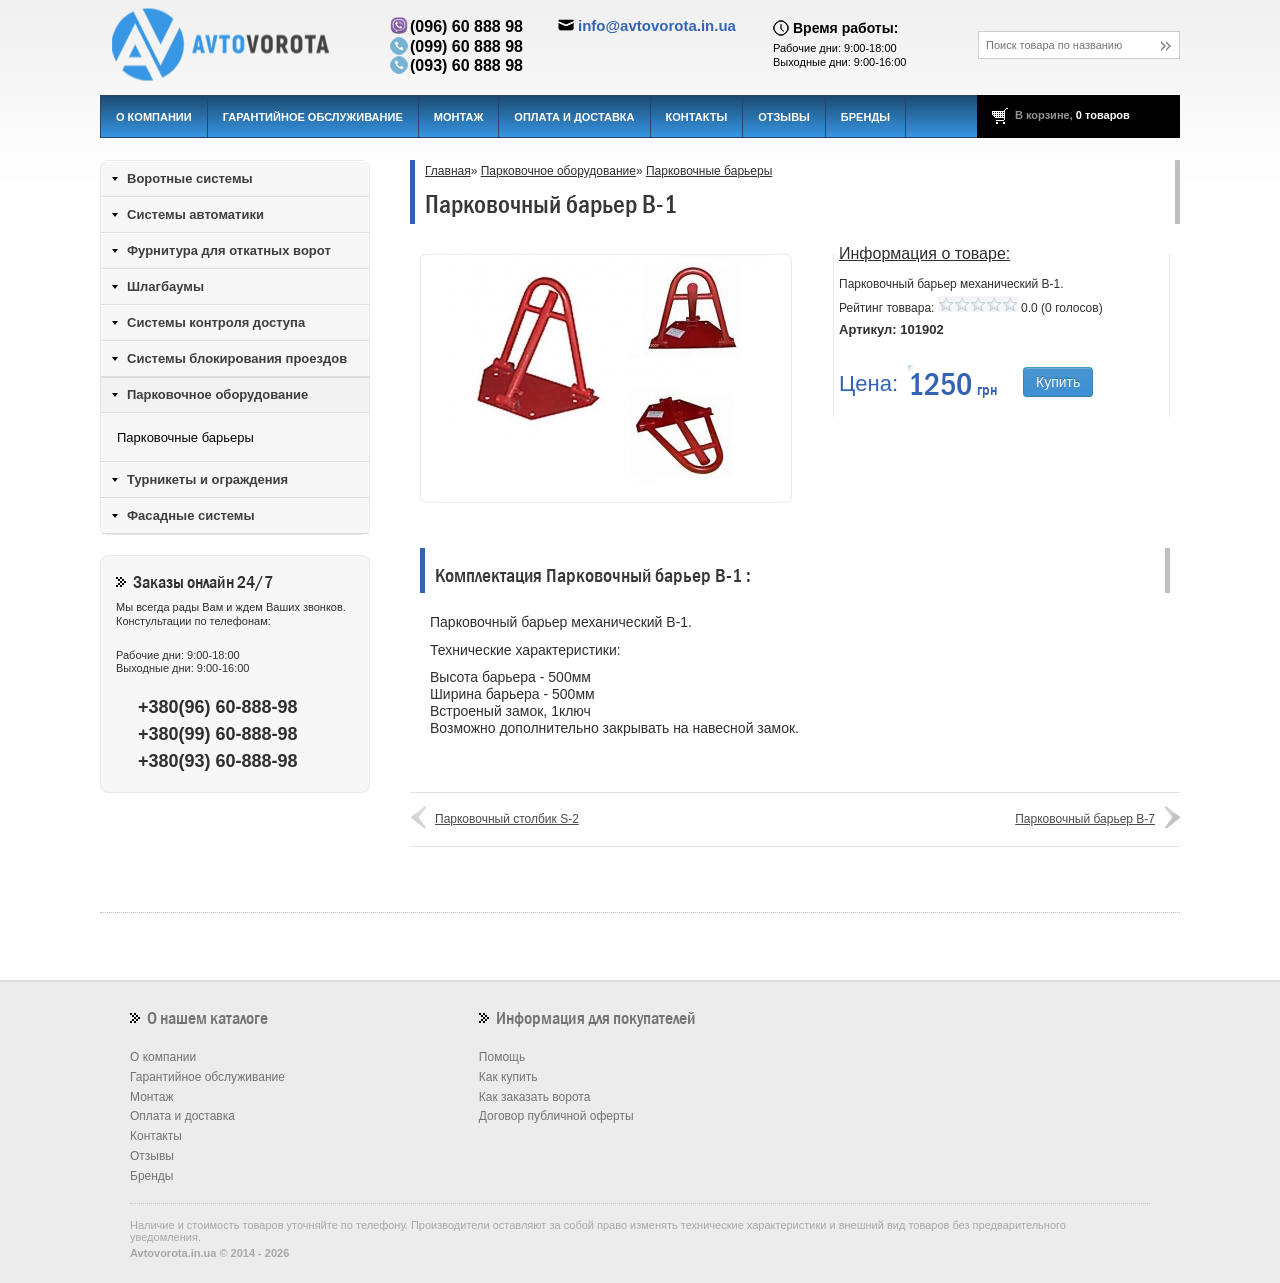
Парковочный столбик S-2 (507, 819)
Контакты (697, 117)
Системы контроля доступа (216, 322)
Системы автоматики (195, 214)
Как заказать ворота (535, 1097)
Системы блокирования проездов (237, 358)
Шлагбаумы (165, 286)
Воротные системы (190, 178)
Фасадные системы (191, 515)
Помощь (502, 1057)
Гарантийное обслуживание (313, 117)
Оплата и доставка (574, 117)
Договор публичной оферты (556, 1116)
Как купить (508, 1077)
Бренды (865, 117)
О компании (154, 117)
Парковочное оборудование (558, 171)
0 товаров (1103, 115)
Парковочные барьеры (709, 171)
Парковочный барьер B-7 (1085, 819)
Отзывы (784, 117)
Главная (448, 171)
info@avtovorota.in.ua (657, 25)
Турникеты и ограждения (207, 479)
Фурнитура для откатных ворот (229, 250)
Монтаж (459, 117)
